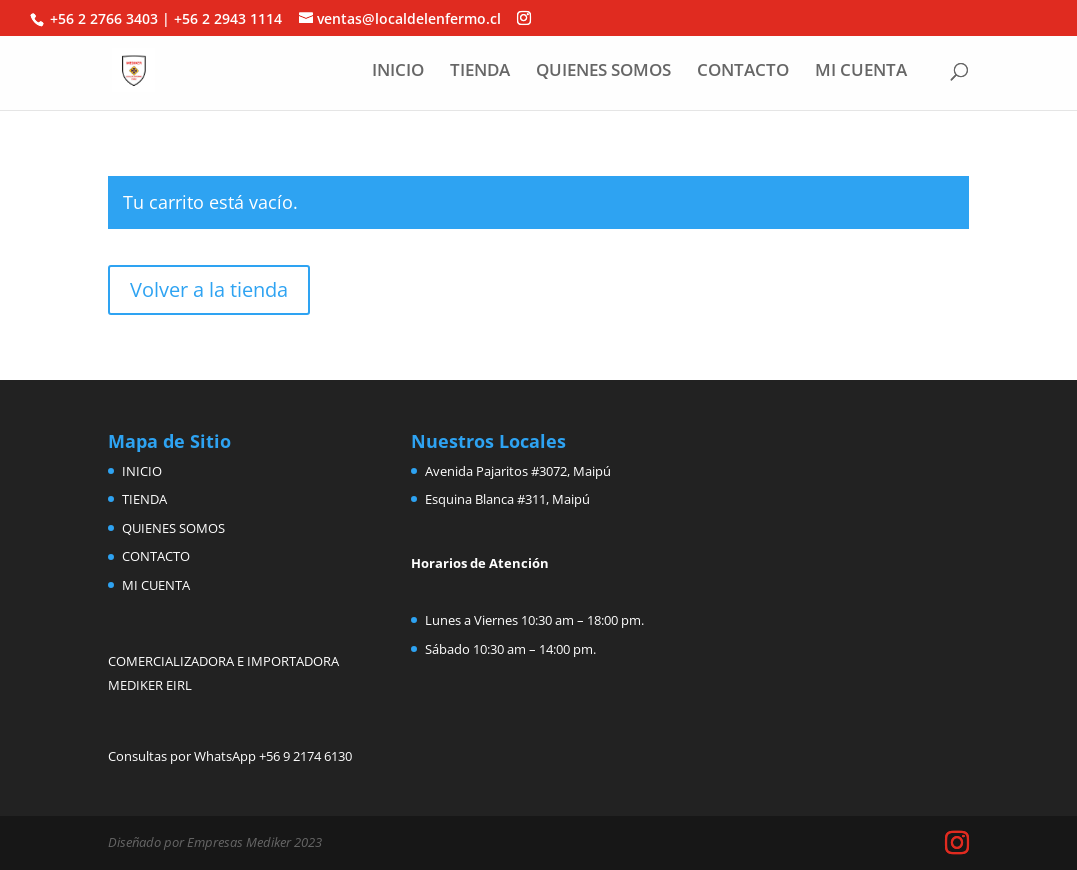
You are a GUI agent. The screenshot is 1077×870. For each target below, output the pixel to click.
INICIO (398, 72)
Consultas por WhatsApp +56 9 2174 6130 (230, 756)
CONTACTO (743, 72)
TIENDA (480, 72)
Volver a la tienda (209, 289)
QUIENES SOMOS (603, 72)
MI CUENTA (861, 72)
